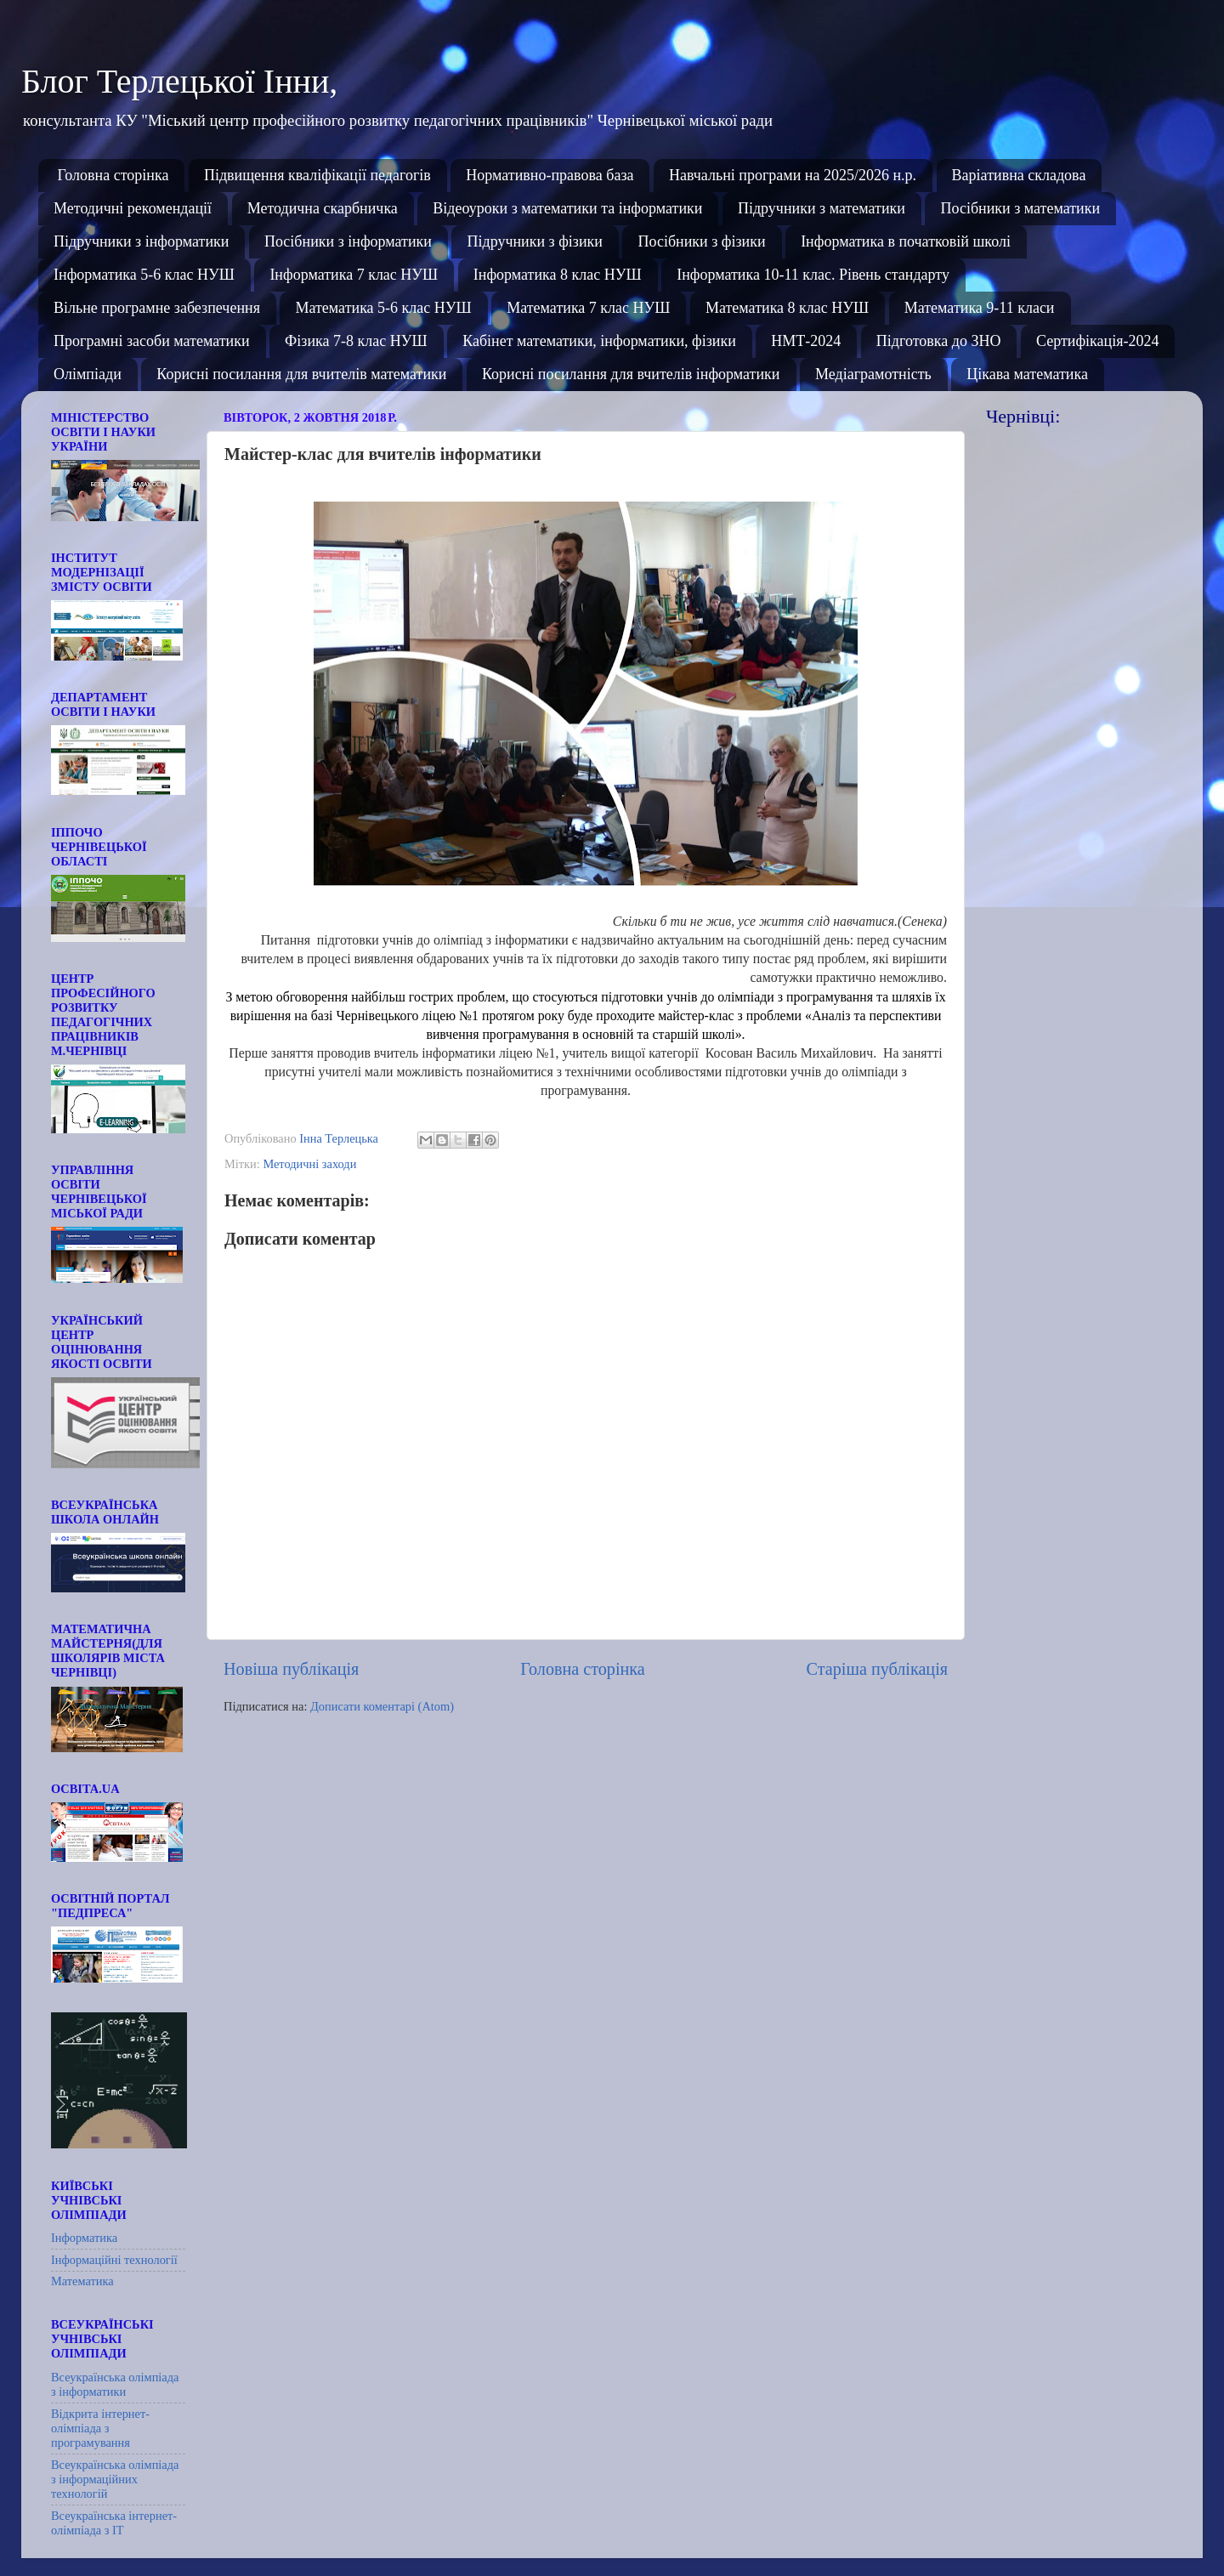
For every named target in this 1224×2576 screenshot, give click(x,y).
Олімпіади (88, 374)
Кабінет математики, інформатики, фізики (599, 340)
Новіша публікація (291, 1669)
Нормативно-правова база (549, 175)
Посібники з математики (1020, 208)
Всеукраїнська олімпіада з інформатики (114, 2384)
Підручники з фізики (535, 241)
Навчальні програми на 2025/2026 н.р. (792, 175)
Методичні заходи (309, 1164)
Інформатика (84, 2237)
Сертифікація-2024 (1097, 340)
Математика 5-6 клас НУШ (383, 307)
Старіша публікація (877, 1669)
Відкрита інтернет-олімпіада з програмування (100, 2428)
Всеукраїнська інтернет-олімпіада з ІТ (114, 2523)
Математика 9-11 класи (979, 307)
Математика (82, 2281)
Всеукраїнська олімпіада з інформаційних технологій (114, 2479)
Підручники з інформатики (141, 241)
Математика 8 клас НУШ (787, 307)
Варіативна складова (1019, 175)
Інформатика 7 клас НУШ (353, 274)
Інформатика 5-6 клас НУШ (144, 274)
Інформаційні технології (114, 2260)
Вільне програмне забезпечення (157, 307)
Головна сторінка (113, 175)
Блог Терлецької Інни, (179, 81)
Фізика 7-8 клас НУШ (356, 340)
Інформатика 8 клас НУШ (557, 274)
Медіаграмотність (873, 374)
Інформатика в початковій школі (906, 241)
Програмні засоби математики (152, 340)
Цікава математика (1027, 374)
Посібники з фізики (701, 241)
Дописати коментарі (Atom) (382, 1706)
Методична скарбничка (322, 208)
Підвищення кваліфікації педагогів (317, 175)
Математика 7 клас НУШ (588, 307)
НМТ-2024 (806, 340)
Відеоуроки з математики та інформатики (567, 208)
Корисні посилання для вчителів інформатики (631, 374)
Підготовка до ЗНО (938, 340)
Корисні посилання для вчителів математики (301, 374)
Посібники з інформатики (348, 241)
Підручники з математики (821, 208)
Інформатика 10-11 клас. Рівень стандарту (813, 274)
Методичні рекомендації (133, 208)
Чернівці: (1023, 416)
